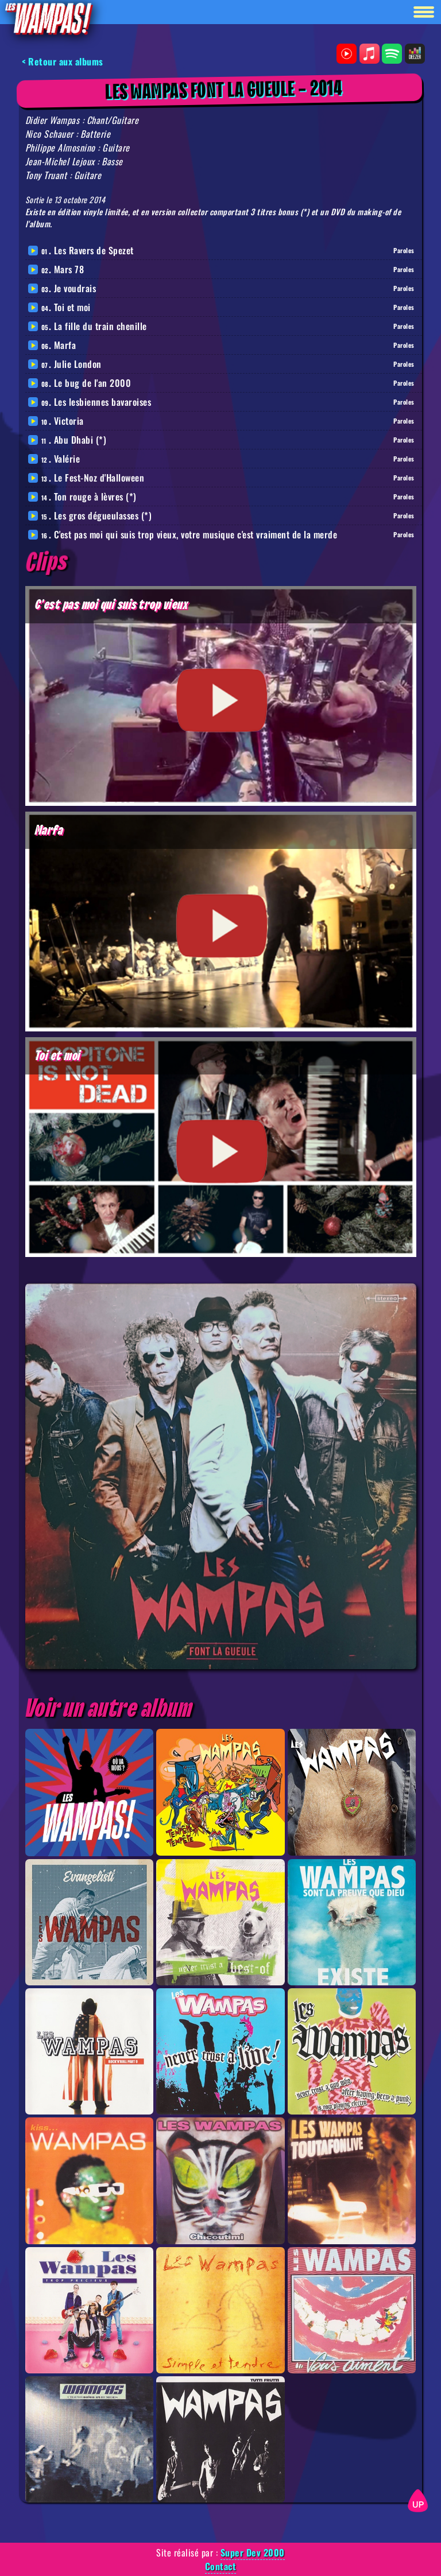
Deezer (415, 54)
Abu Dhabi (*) (80, 440)
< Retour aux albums (62, 61)
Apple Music (369, 54)
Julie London (78, 364)
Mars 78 (69, 269)
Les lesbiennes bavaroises (103, 402)
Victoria (69, 421)
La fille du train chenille (100, 326)
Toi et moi (72, 307)
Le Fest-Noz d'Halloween (99, 477)
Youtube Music (346, 54)
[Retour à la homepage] (48, 18)
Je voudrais (75, 288)
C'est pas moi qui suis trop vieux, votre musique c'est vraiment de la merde (196, 534)
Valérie (67, 458)
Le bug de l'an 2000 (92, 383)
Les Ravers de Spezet (94, 250)
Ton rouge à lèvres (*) (95, 496)
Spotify (392, 54)
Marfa (65, 345)
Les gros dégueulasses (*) (103, 515)
